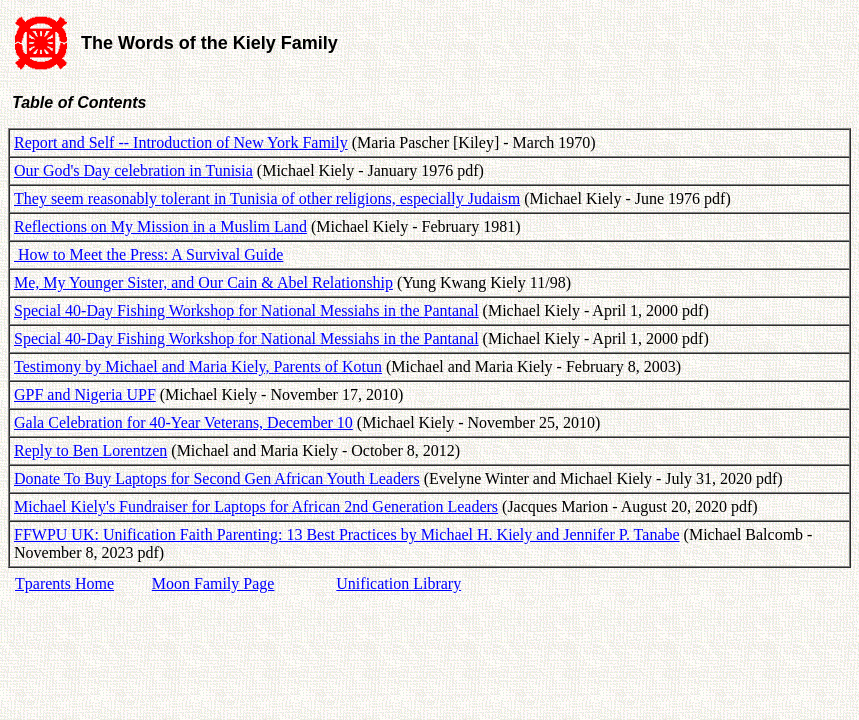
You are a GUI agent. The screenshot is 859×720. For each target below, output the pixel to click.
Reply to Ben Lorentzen (90, 450)
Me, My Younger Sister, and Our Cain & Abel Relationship (203, 282)
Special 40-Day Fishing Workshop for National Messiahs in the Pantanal (246, 310)
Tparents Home (64, 583)
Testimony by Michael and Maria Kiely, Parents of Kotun (198, 366)
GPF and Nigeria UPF (85, 394)
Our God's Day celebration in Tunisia (133, 170)
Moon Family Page (213, 583)
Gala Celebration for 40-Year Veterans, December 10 (183, 422)
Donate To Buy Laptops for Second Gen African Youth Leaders (217, 478)
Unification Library (398, 583)
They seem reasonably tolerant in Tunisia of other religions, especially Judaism (267, 198)
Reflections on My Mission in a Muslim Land (160, 226)
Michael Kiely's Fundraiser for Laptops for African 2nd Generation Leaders (256, 506)
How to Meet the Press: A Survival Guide (148, 254)
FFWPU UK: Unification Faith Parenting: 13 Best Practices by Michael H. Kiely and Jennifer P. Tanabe (347, 534)
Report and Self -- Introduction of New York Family (181, 142)
